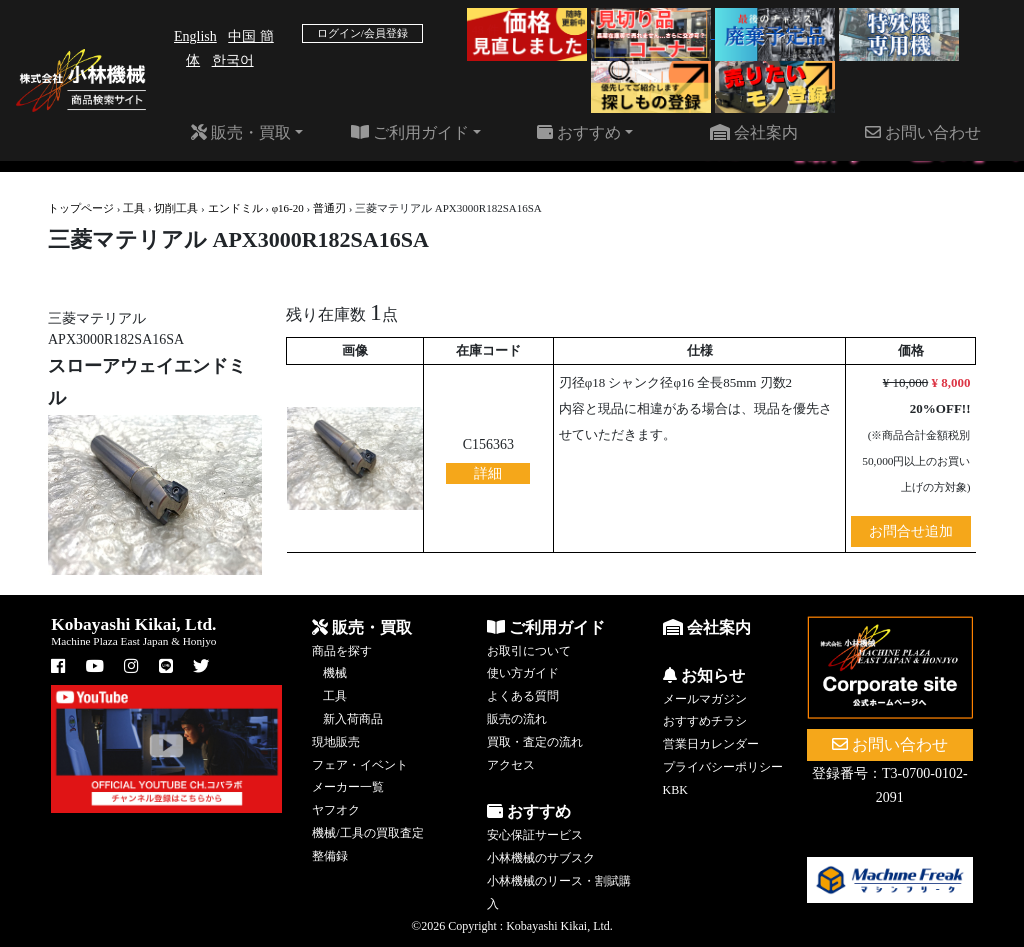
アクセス (511, 765)
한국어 (233, 60)
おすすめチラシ (705, 721)
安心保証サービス (535, 835)
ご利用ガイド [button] (410, 132)
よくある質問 (523, 696)
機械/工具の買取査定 (367, 833)
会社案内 (754, 132)
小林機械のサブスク (541, 858)
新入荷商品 (353, 719)
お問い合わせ (923, 132)
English (195, 36)
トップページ (81, 208)
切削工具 (176, 208)
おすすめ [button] (579, 132)
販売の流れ (517, 719)
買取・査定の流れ (535, 742)
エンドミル (235, 208)
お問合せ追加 (911, 531)
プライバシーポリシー (723, 767)
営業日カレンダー (711, 744)
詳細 (488, 473)
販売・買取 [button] (241, 132)
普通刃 (329, 208)
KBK (675, 790)
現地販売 (336, 742)
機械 (335, 673)
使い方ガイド (523, 673)
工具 (134, 208)
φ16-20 (288, 208)
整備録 (330, 856)
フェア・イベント (360, 765)
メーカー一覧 (348, 787)
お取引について (529, 651)
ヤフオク (336, 810)
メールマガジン (705, 699)
